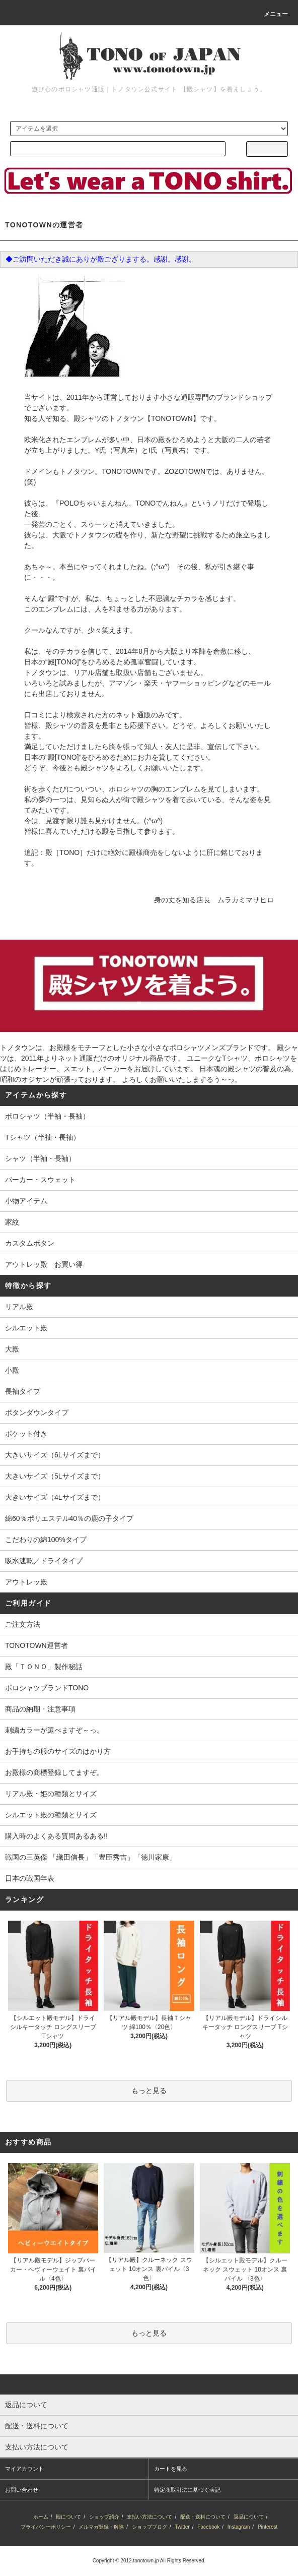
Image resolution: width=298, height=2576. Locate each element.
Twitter (182, 2527)
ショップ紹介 (104, 2517)
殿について (68, 2517)
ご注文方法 (22, 1624)
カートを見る (170, 2469)
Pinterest (267, 2527)
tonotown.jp (146, 2560)
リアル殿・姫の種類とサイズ (51, 1794)
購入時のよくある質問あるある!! (56, 1836)
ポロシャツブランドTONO (47, 1688)
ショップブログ (149, 2527)
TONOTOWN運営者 (36, 1645)
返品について (249, 2517)
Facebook (208, 2527)
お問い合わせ (21, 2490)
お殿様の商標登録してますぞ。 (54, 1772)
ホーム (40, 2517)
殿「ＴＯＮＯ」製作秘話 (44, 1667)
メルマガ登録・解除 (101, 2527)
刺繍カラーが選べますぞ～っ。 (54, 1730)
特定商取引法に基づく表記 (187, 2490)
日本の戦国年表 (29, 1878)
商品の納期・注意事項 (40, 1709)
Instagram (239, 2527)
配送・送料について (203, 2517)
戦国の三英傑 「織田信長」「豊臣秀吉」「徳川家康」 (90, 1857)
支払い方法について (149, 2517)
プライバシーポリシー (46, 2527)
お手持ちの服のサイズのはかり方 (58, 1751)
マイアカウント (24, 2469)
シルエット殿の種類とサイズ (51, 1815)
